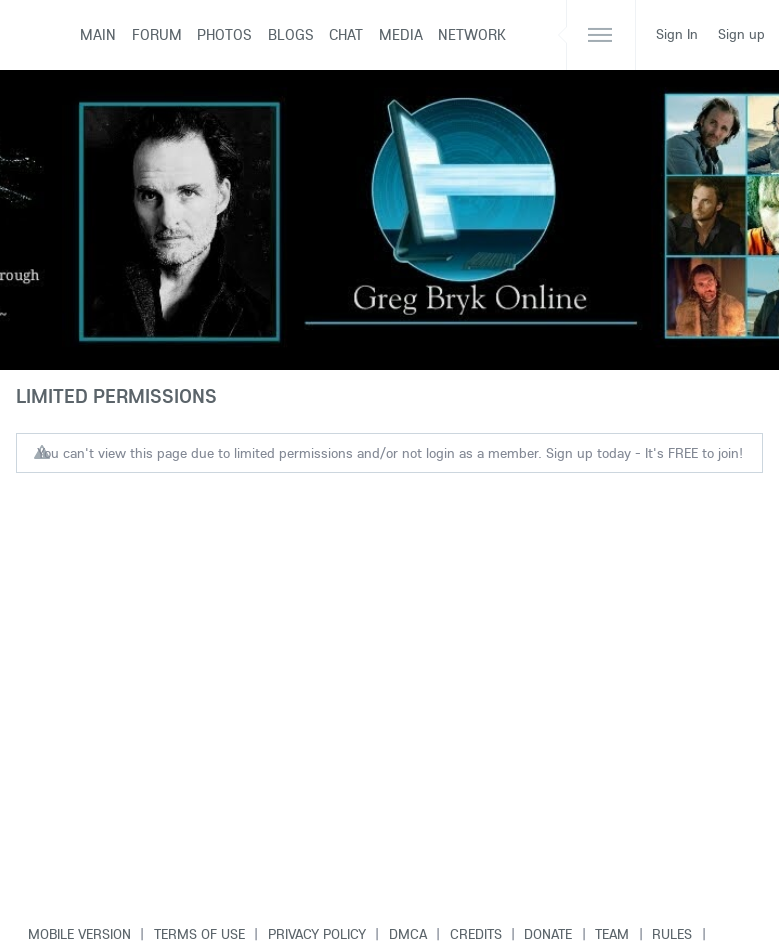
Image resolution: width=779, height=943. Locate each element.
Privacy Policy (317, 934)
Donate (548, 934)
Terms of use (199, 934)
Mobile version (79, 934)
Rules (672, 934)
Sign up (741, 34)
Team (612, 934)
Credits (476, 934)
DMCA (408, 934)
